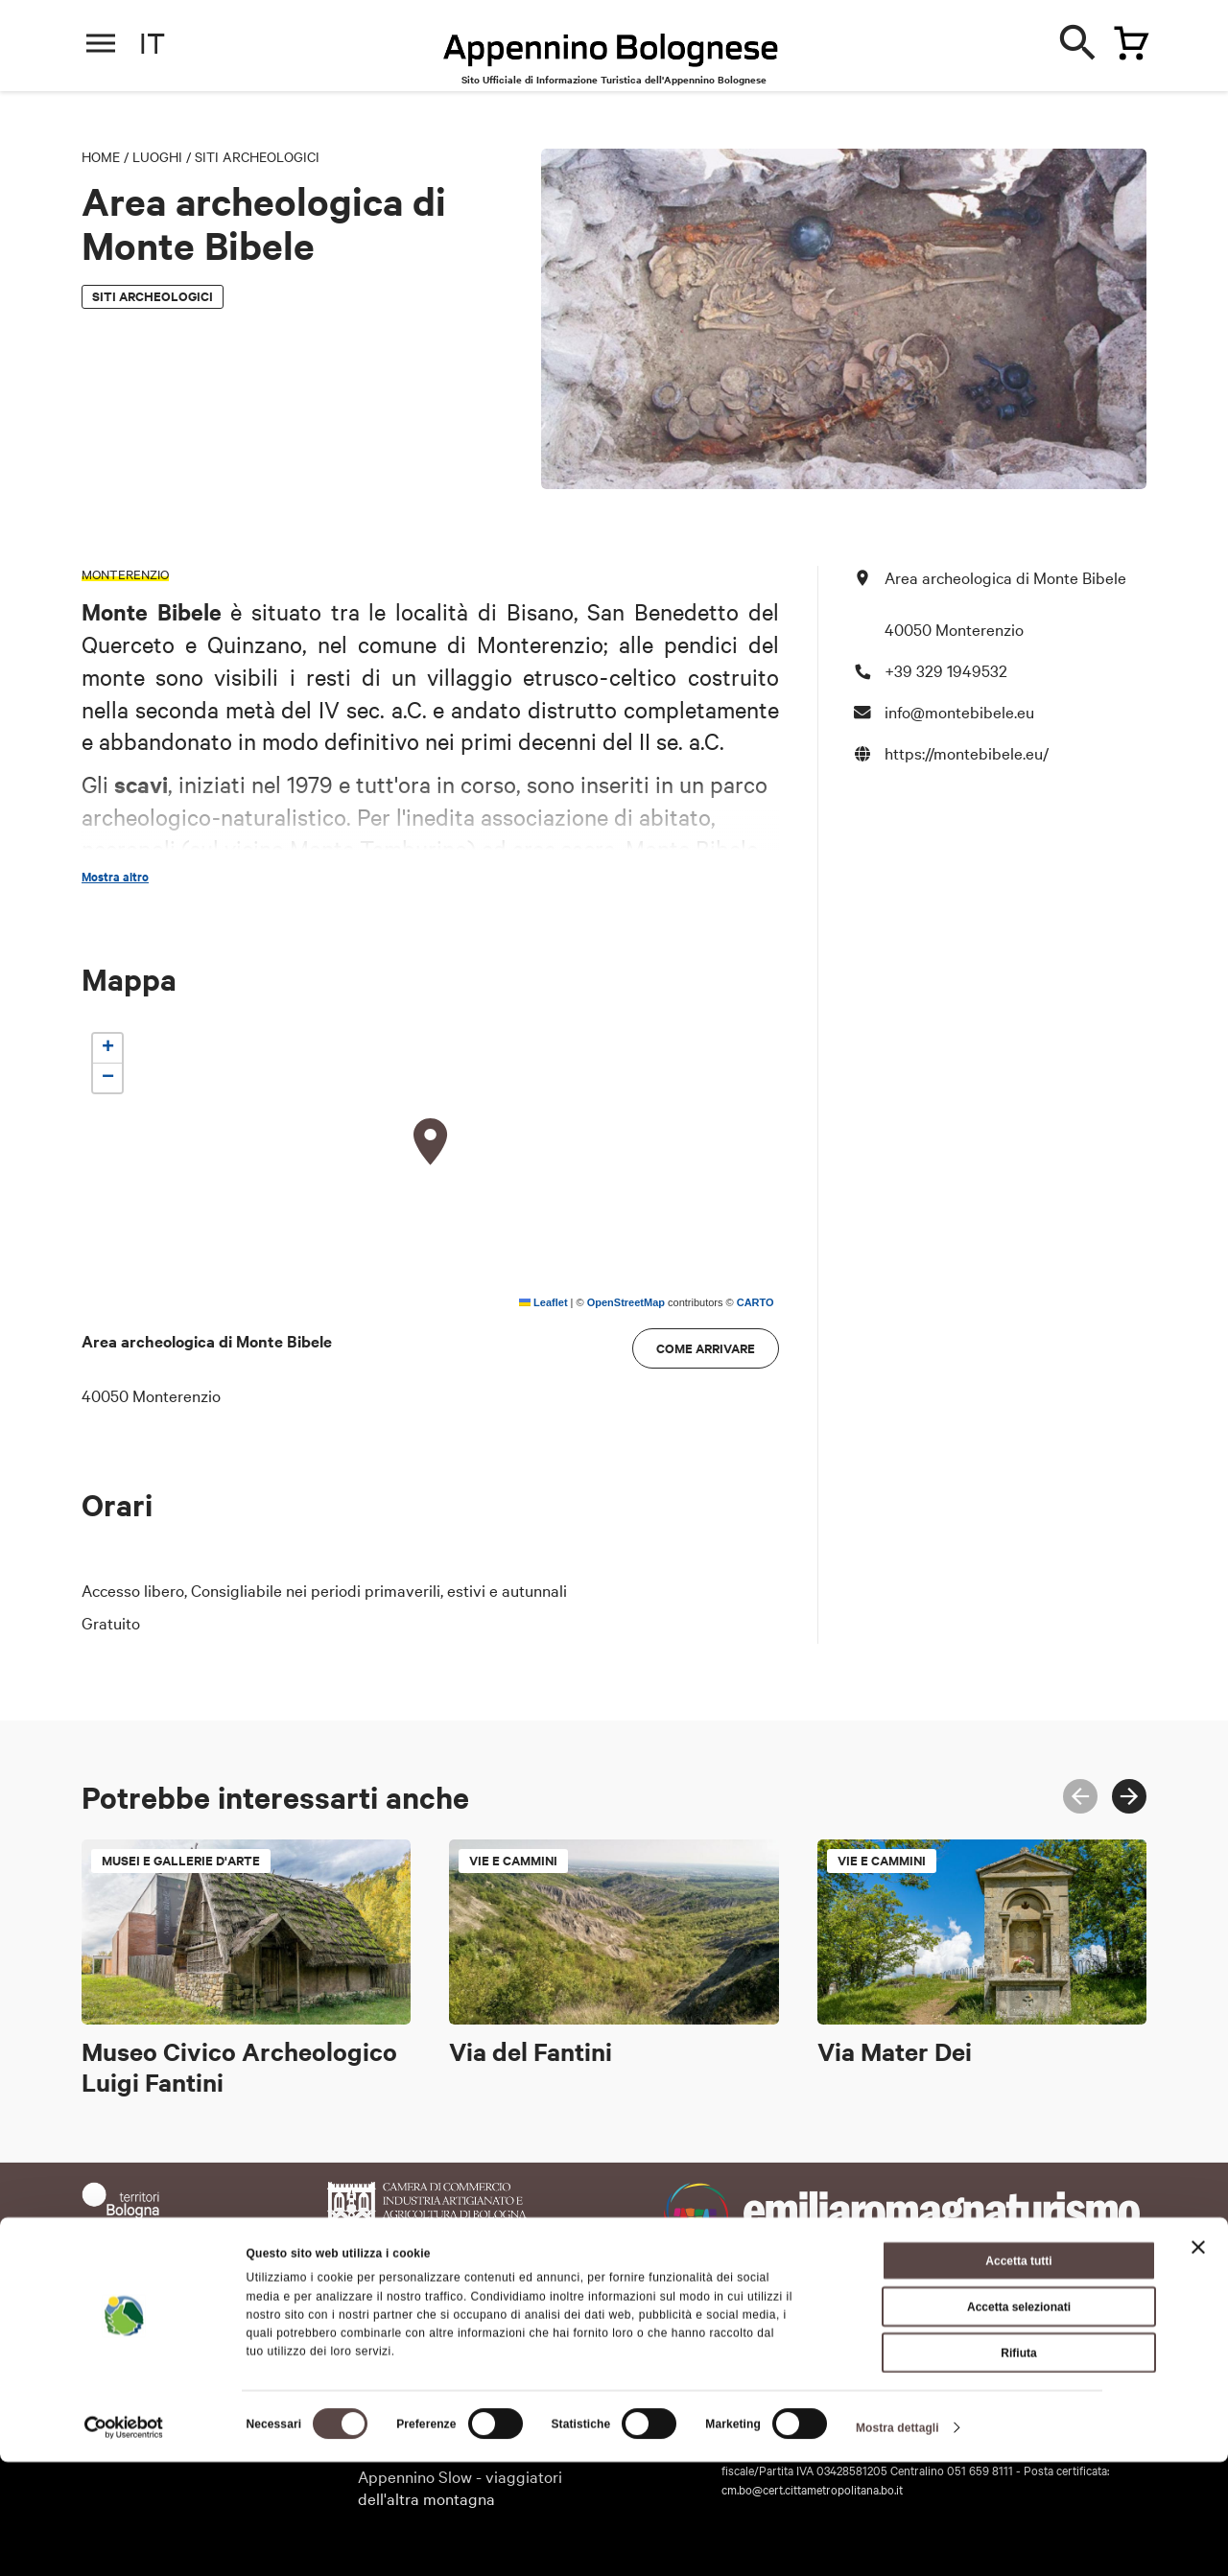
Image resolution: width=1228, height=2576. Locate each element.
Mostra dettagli (897, 2541)
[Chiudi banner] (1198, 2361)
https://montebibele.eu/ (967, 752)
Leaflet (543, 1302)
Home (101, 156)
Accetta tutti (1018, 2374)
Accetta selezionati (1019, 2420)
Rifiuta (1018, 2466)
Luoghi (157, 156)
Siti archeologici (257, 156)
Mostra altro (115, 876)
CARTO (755, 1302)
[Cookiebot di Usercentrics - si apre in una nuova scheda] (124, 2541)
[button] (430, 1142)
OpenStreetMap (626, 1302)
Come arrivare (705, 1348)
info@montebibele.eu (959, 711)
